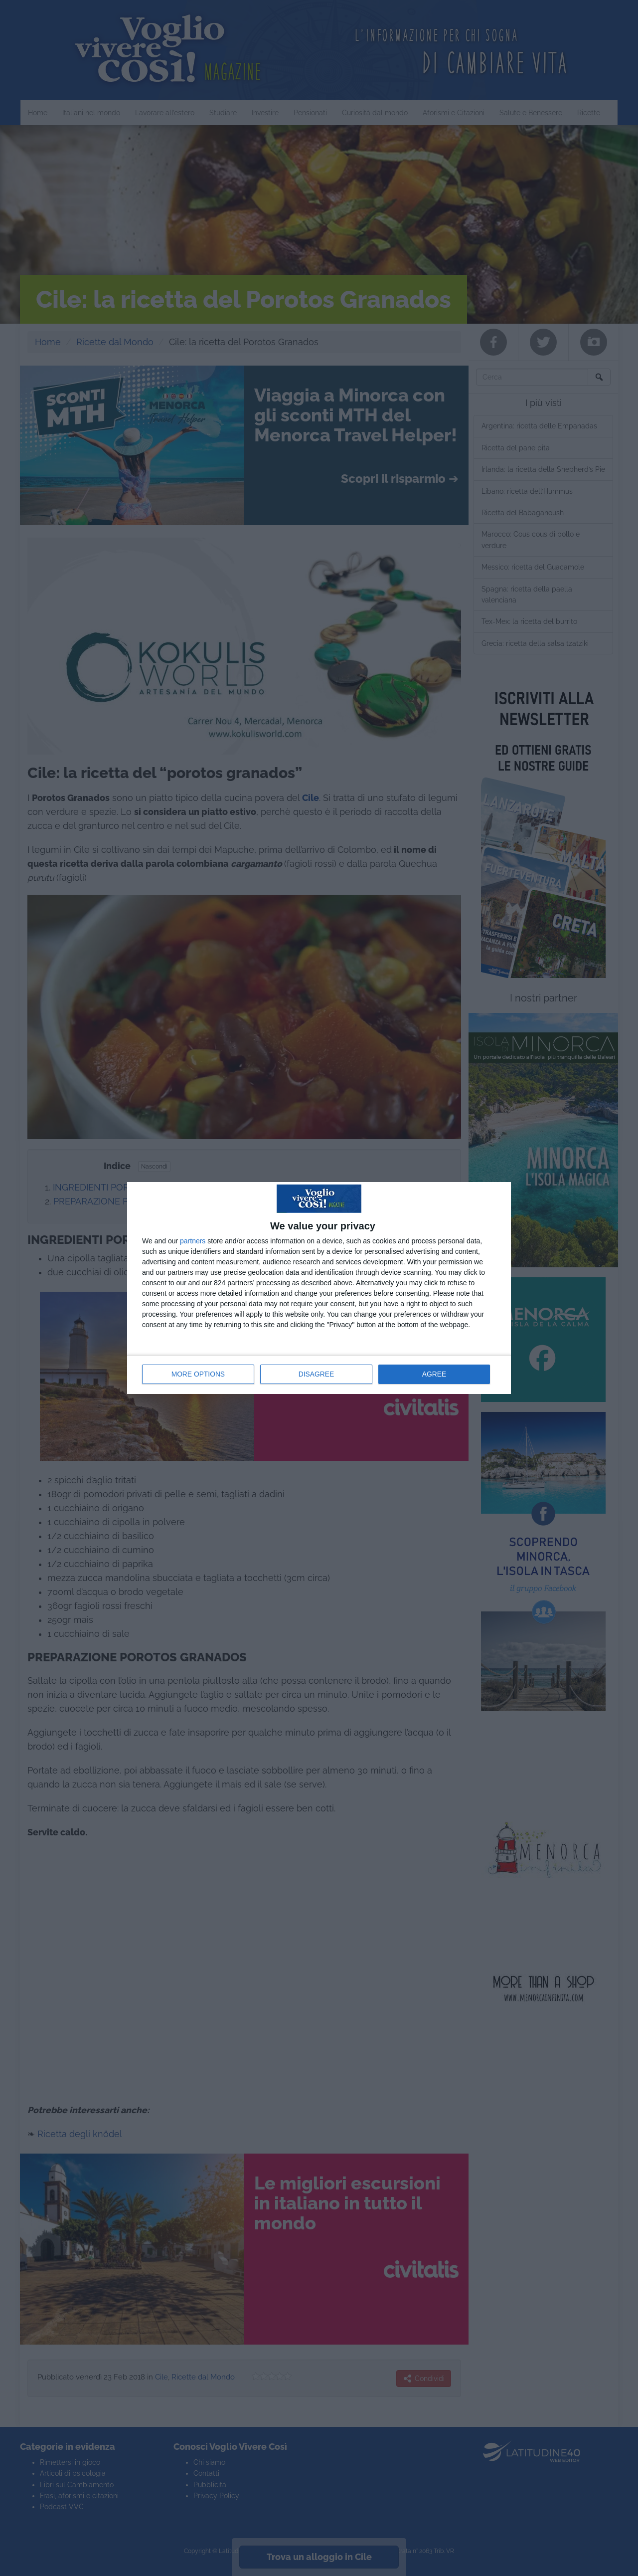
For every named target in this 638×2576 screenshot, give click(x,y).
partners (192, 1240)
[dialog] (319, 1288)
